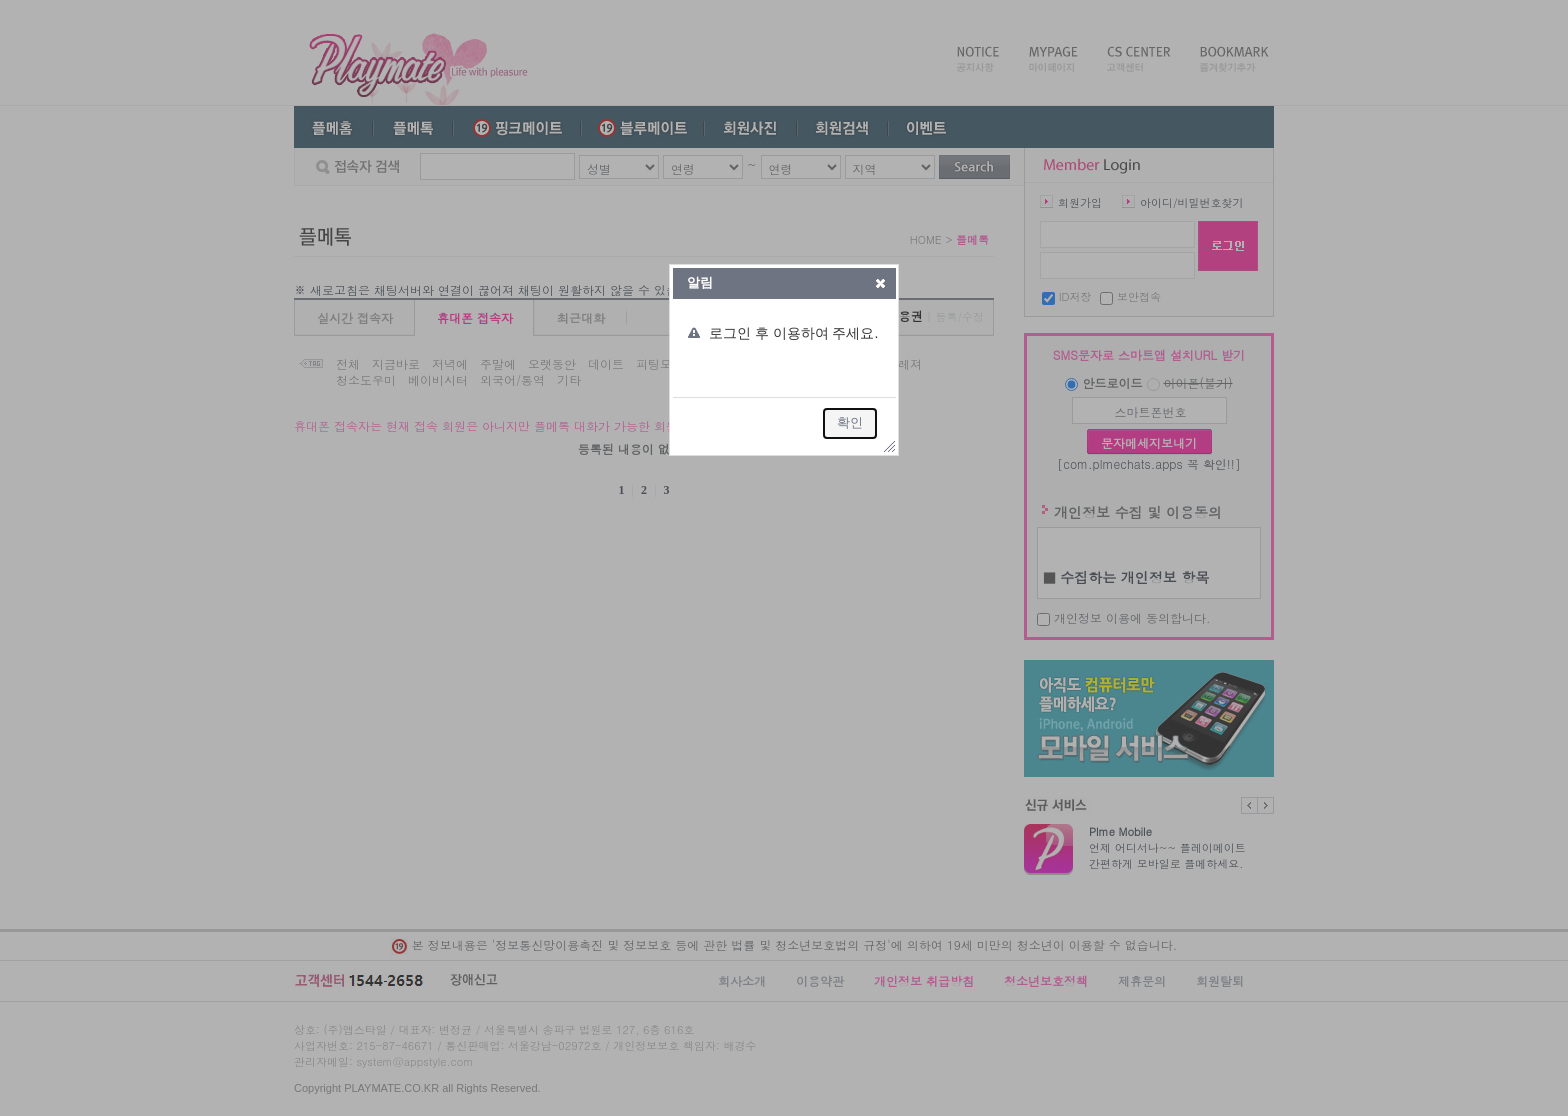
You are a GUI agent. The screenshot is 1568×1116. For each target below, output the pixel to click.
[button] (880, 283)
